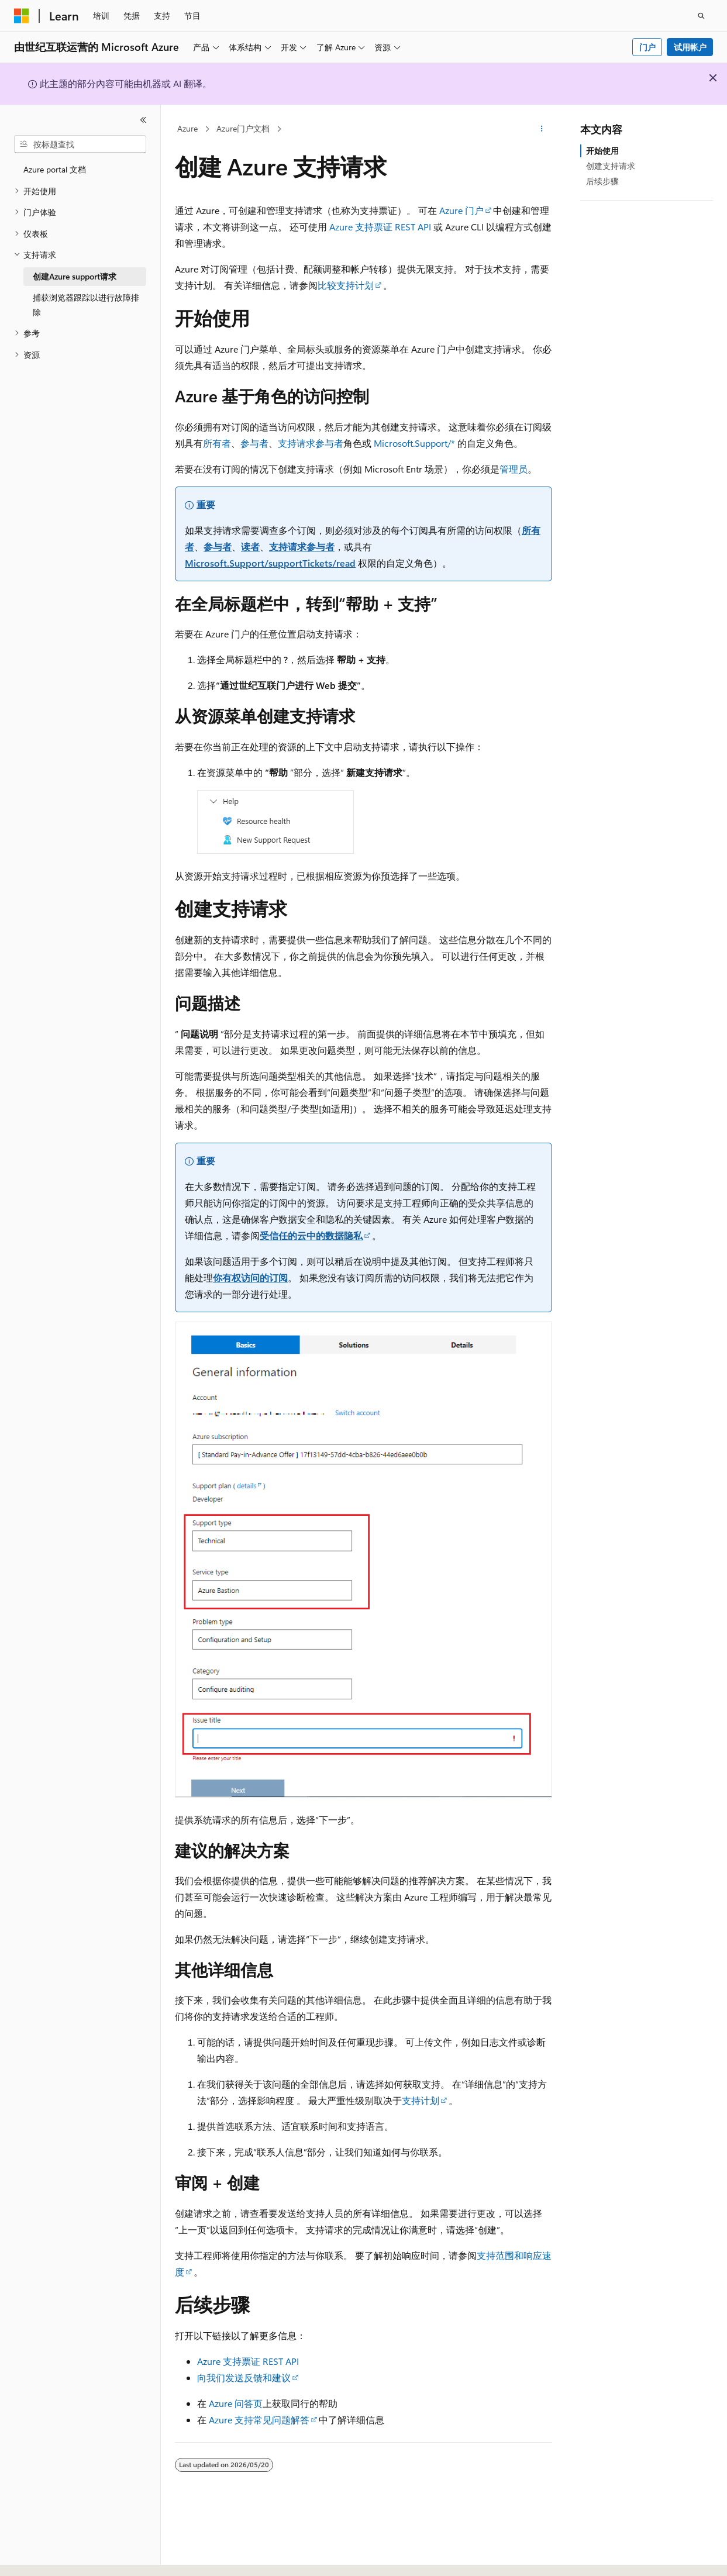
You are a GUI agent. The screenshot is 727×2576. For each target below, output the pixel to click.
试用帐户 (690, 47)
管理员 (513, 469)
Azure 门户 (461, 210)
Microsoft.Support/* (414, 443)
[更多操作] (542, 129)
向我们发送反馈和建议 (244, 2377)
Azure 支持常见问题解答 (259, 2419)
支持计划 (420, 2100)
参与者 (254, 443)
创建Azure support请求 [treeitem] (74, 276)
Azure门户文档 (243, 128)
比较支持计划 (346, 285)
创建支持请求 (610, 165)
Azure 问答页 (236, 2403)
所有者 (217, 443)
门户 (647, 47)
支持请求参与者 (310, 443)
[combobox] (80, 144)
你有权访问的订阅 (250, 1277)
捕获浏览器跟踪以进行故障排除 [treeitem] (86, 305)
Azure (187, 128)
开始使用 (602, 150)
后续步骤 (602, 181)
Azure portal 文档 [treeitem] (54, 169)
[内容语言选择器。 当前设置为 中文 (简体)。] (46, 2556)
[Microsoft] (21, 15)
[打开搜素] (701, 15)
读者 (250, 546)
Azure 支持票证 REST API (380, 226)
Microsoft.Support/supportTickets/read (270, 563)
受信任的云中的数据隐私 (311, 1235)
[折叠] (143, 119)
